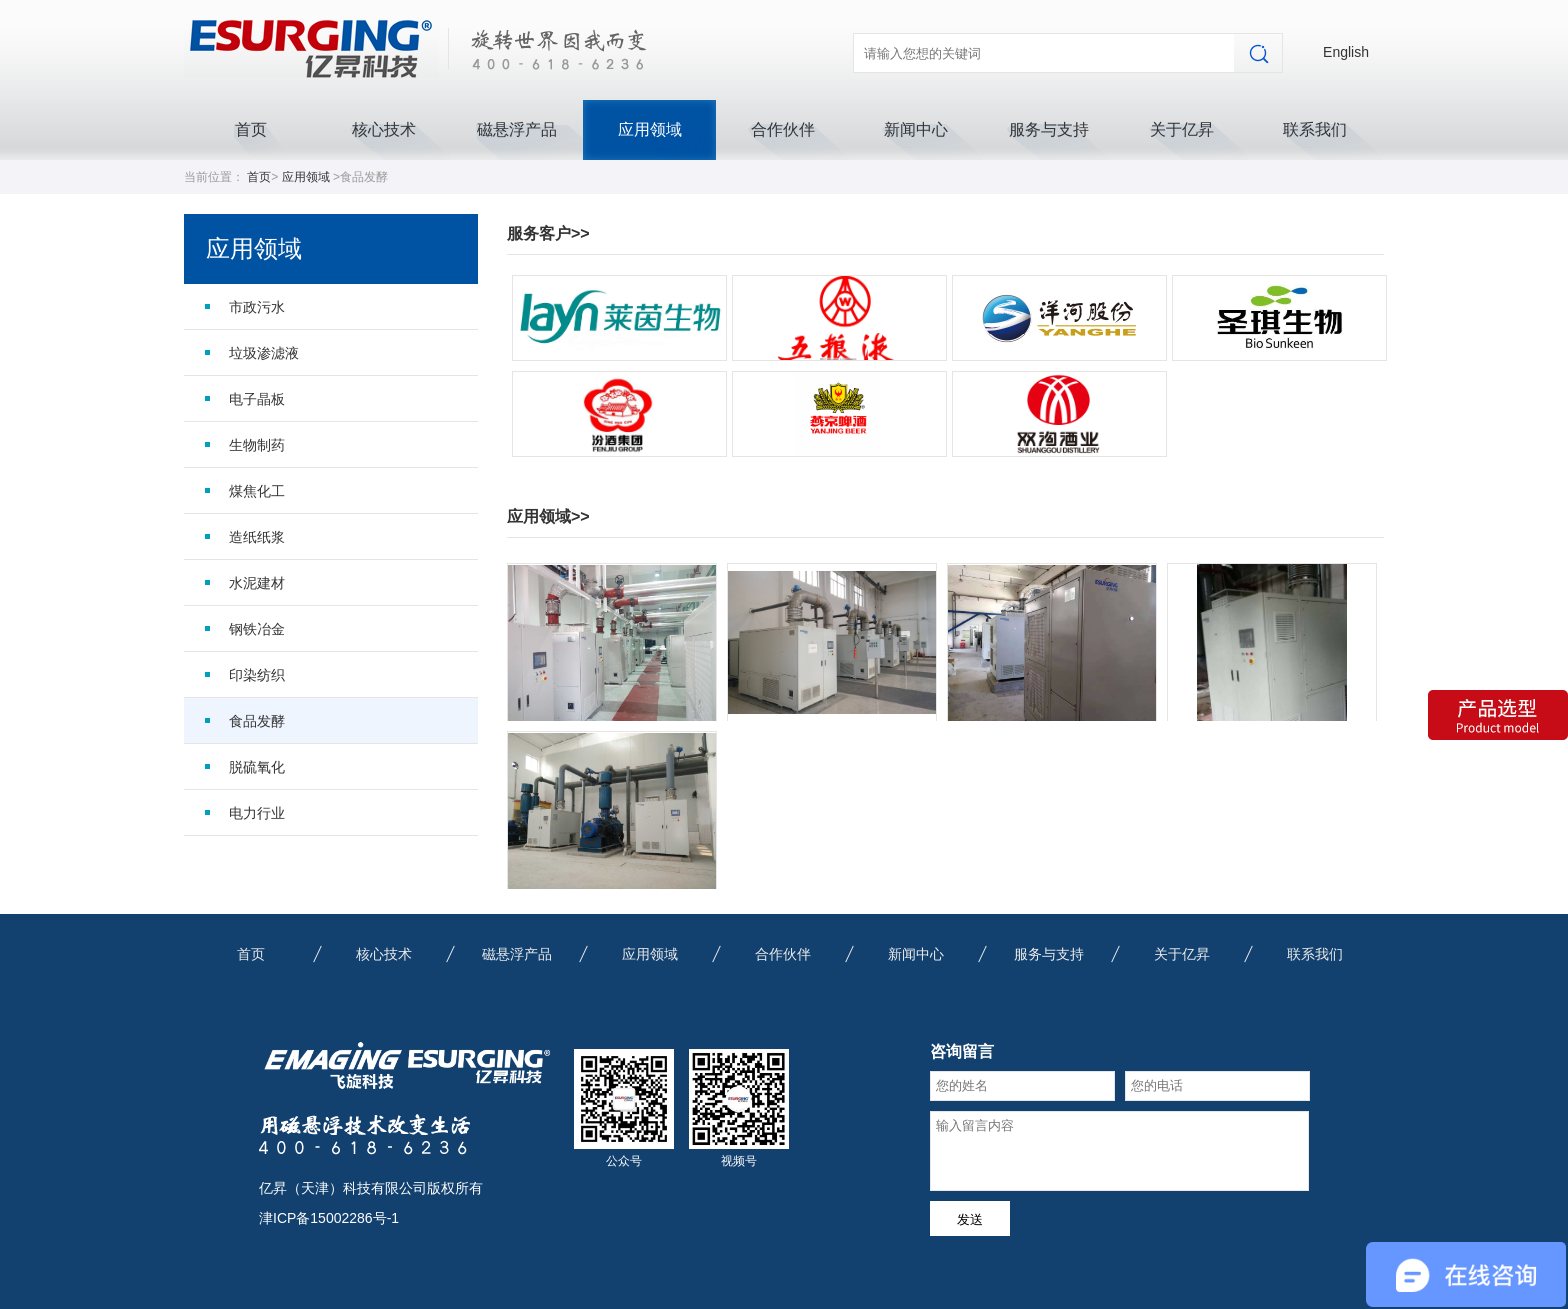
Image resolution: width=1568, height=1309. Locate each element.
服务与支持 (1049, 129)
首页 (251, 129)
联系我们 (1315, 129)
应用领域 (650, 129)
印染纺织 (257, 675)
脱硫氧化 (257, 767)
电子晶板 (257, 399)
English (1346, 52)
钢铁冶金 (257, 629)
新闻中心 (916, 129)
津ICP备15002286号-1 (329, 1218)
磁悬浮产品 (517, 129)
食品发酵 (257, 721)
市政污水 (257, 307)
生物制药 (257, 445)
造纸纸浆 (257, 537)
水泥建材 (257, 583)
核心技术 (384, 129)
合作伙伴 (783, 129)
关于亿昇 (1182, 129)
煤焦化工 (257, 491)
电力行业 (257, 813)
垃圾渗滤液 (264, 353)
